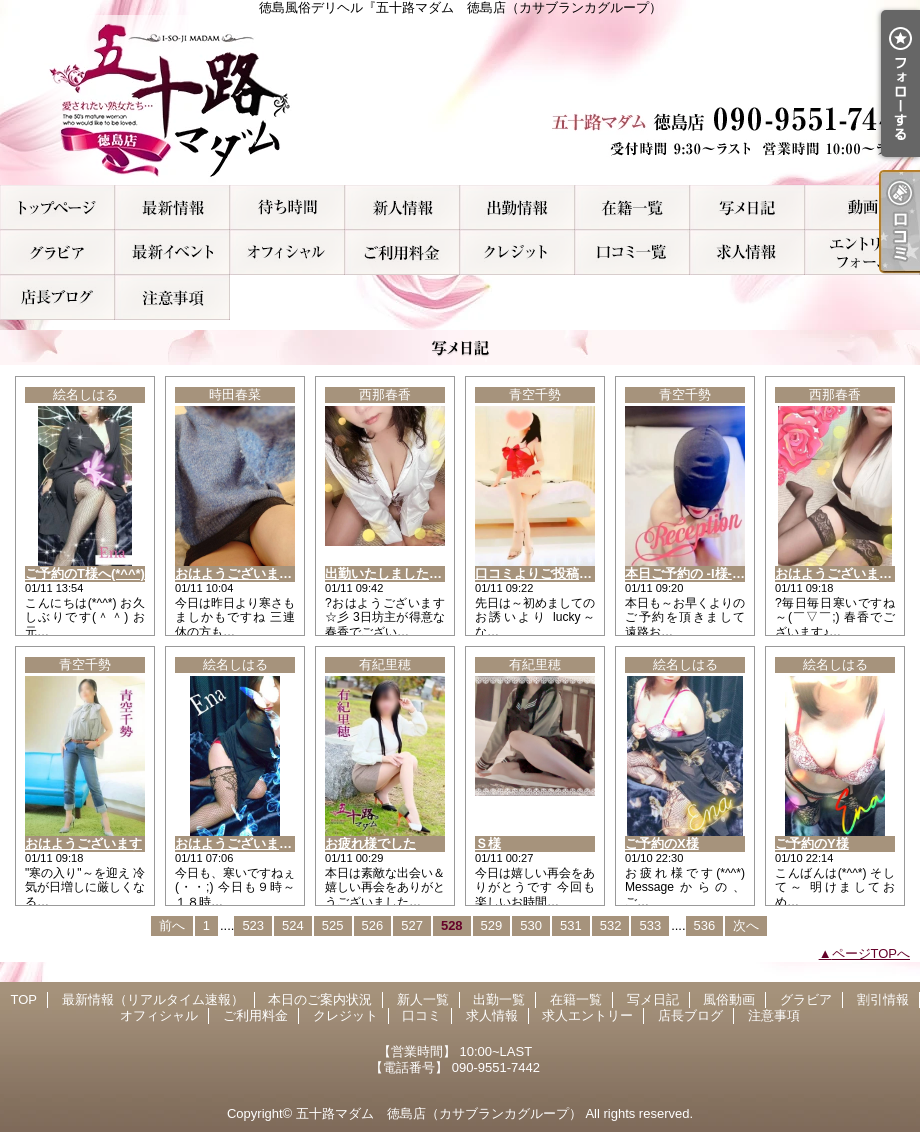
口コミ (632, 252)
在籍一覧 (632, 207)
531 (571, 925)
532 (611, 925)
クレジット (517, 252)
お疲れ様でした (370, 843)
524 (293, 925)
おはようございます (83, 843)
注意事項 (172, 297)
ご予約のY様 (812, 843)
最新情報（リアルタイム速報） (172, 207)
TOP (57, 207)
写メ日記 (747, 207)
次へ (746, 925)
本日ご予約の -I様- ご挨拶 (700, 573)
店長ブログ (57, 297)
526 (373, 925)
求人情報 (747, 252)
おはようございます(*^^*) (250, 843)
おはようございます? (237, 573)
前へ (172, 925)
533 (650, 925)
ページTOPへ (871, 953)
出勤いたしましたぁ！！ (396, 573)
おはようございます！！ (846, 573)
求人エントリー (862, 252)
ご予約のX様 (662, 843)
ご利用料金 (402, 252)
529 (492, 925)
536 (705, 925)
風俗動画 (862, 207)
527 (412, 925)
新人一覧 (402, 207)
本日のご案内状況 (287, 207)
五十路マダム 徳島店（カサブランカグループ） (439, 1113)
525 (333, 925)
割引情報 (172, 252)
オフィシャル (287, 252)
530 (531, 925)
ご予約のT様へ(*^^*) (85, 573)
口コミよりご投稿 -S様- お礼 (559, 573)
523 (253, 925)
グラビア (57, 252)
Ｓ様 (488, 843)
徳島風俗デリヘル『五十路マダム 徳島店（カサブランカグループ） (460, 100)
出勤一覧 (517, 207)
